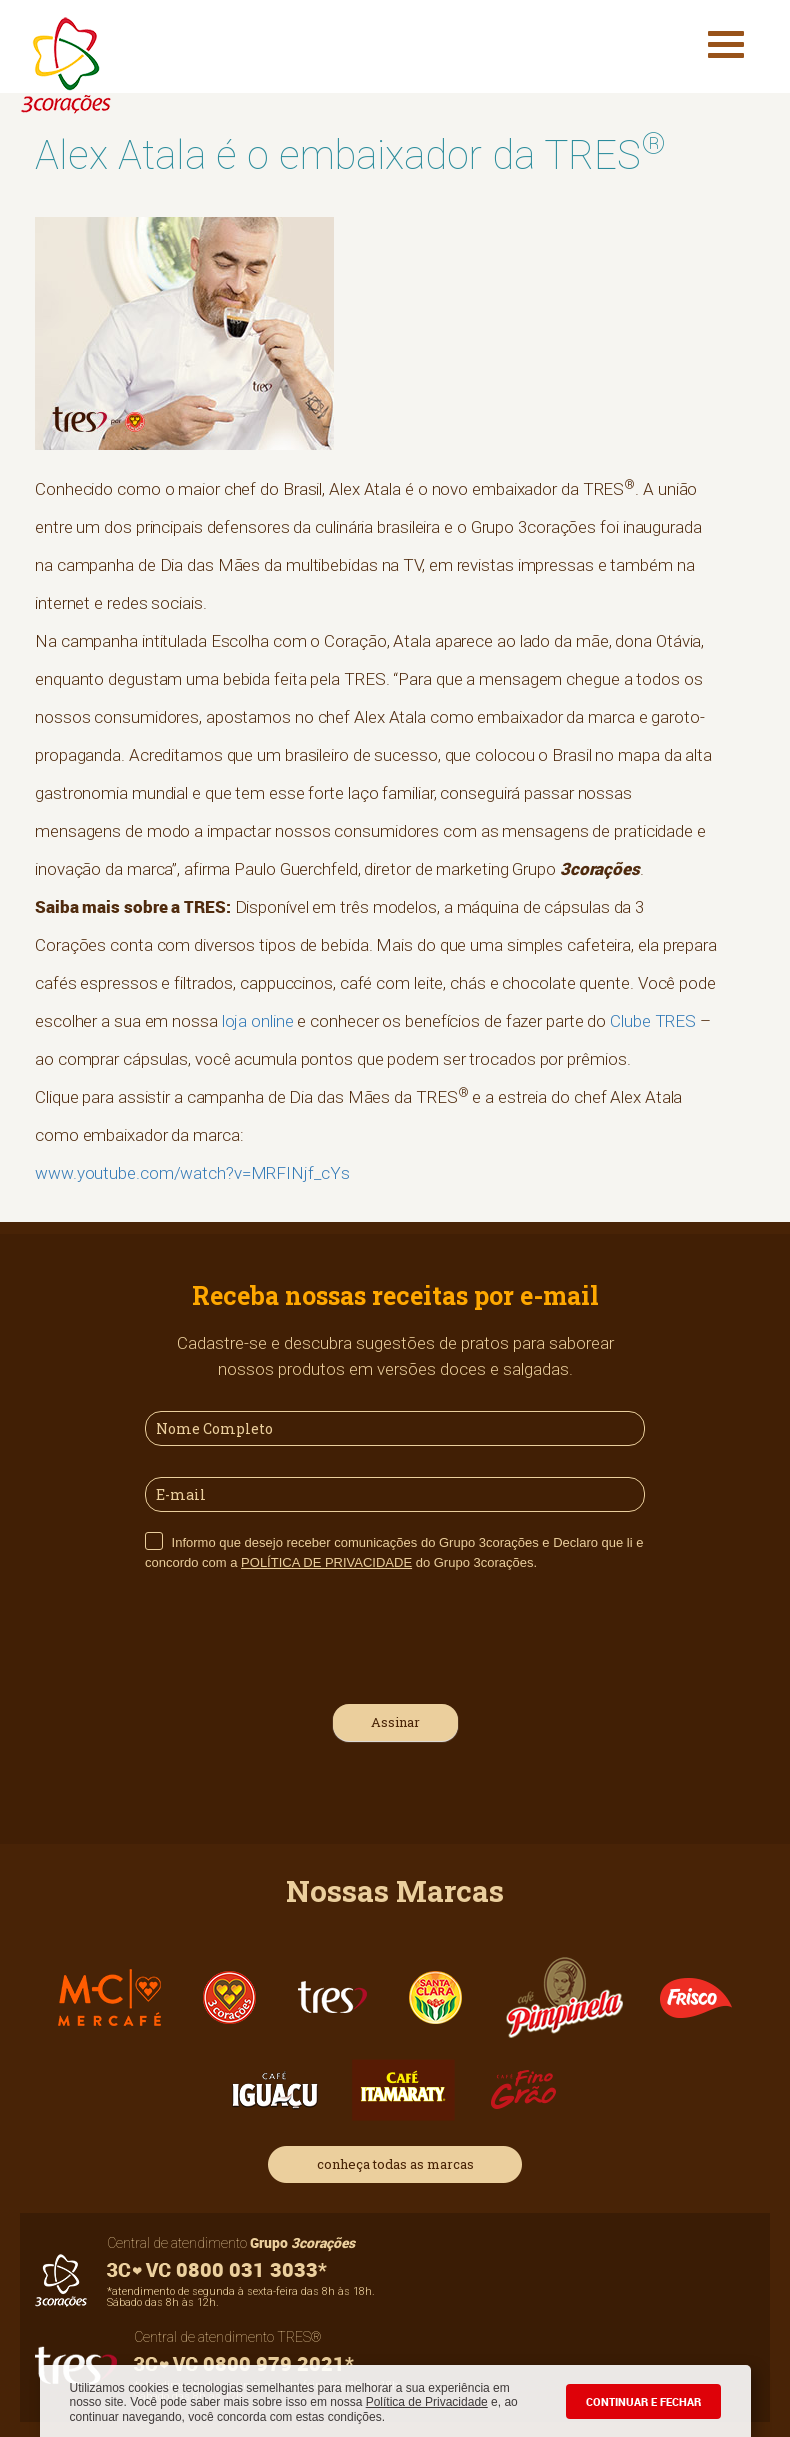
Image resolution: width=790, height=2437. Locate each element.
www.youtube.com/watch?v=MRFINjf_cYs (192, 1173)
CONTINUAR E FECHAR (643, 2401)
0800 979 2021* (244, 2363)
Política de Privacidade (427, 2402)
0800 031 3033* (217, 2269)
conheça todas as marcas (395, 2164)
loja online (258, 1021)
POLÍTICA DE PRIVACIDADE (326, 1562)
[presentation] (297, 1635)
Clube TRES (653, 1021)
